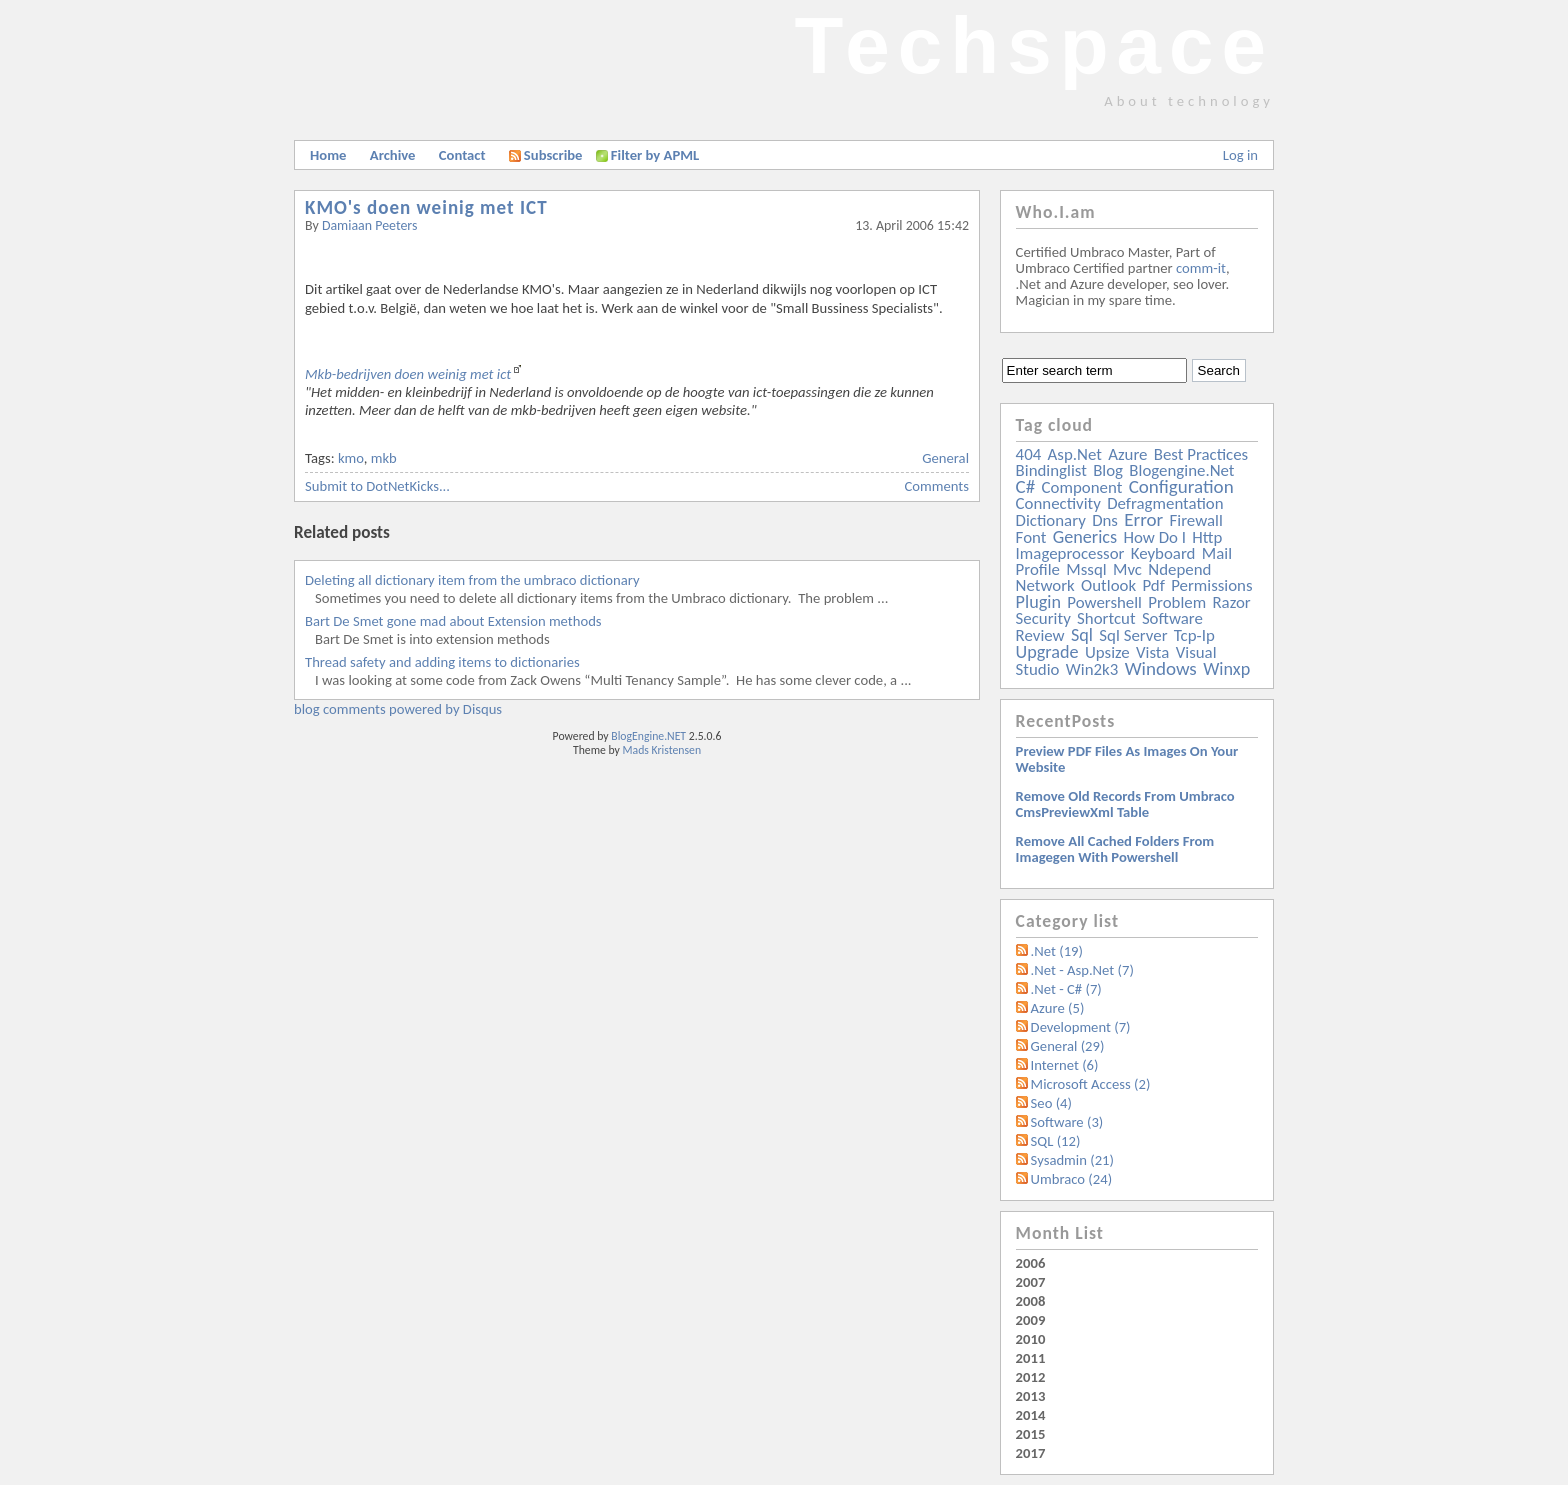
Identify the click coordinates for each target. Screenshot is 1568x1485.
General (945, 458)
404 (1029, 454)
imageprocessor (1070, 553)
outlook (1108, 585)
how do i (1154, 537)
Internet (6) (1065, 1065)
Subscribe (546, 155)
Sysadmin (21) (1072, 1160)
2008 (1031, 1301)
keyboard (1163, 553)
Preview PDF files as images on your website (1127, 759)
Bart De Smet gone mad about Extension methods (453, 621)
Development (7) (1081, 1027)
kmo (351, 458)
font (1031, 537)
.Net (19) (1057, 951)
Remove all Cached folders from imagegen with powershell (1115, 849)
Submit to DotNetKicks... (377, 486)
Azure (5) (1058, 1008)
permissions (1211, 585)
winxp (1226, 669)
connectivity (1058, 503)
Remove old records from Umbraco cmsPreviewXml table (1125, 804)
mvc (1127, 569)
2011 (1031, 1358)
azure (1127, 454)
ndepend (1179, 569)
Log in (1240, 155)
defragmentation (1165, 503)
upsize (1107, 652)
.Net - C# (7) (1066, 989)
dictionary (1051, 520)
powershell (1104, 602)
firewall (1196, 520)
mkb (384, 458)
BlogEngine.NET (648, 736)
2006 (1031, 1263)
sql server (1133, 635)
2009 (1031, 1320)
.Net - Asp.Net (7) (1082, 970)
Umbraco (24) (1072, 1179)
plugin (1038, 602)
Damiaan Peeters (370, 225)
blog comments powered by (398, 709)
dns (1105, 520)
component (1082, 487)
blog (1108, 470)
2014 (1031, 1415)
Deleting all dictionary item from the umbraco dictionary (472, 580)
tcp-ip (1194, 635)
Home (328, 155)
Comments (937, 486)
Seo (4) (1051, 1103)
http (1207, 537)
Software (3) (1067, 1122)
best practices (1201, 454)
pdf (1153, 585)
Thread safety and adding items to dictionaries (442, 662)
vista (1152, 652)
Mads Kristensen (662, 750)
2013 (1031, 1396)
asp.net (1075, 454)
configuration (1181, 486)
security (1043, 618)
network (1045, 585)
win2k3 (1092, 669)
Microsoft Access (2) (1091, 1084)
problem (1177, 602)
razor (1231, 602)
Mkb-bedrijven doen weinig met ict (408, 374)
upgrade (1047, 652)
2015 (1031, 1434)
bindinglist (1051, 470)
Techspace (1034, 45)
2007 (1031, 1282)
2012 (1031, 1377)
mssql (1086, 569)
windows (1161, 668)
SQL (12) (1056, 1141)
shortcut (1106, 618)
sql (1082, 635)
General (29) (1068, 1046)
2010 (1031, 1339)
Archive (393, 155)
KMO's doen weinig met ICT (426, 207)
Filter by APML (655, 155)
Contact (462, 155)
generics (1085, 537)
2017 (1031, 1453)
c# (1026, 486)
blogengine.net (1181, 470)
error (1143, 519)
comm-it (1201, 268)
